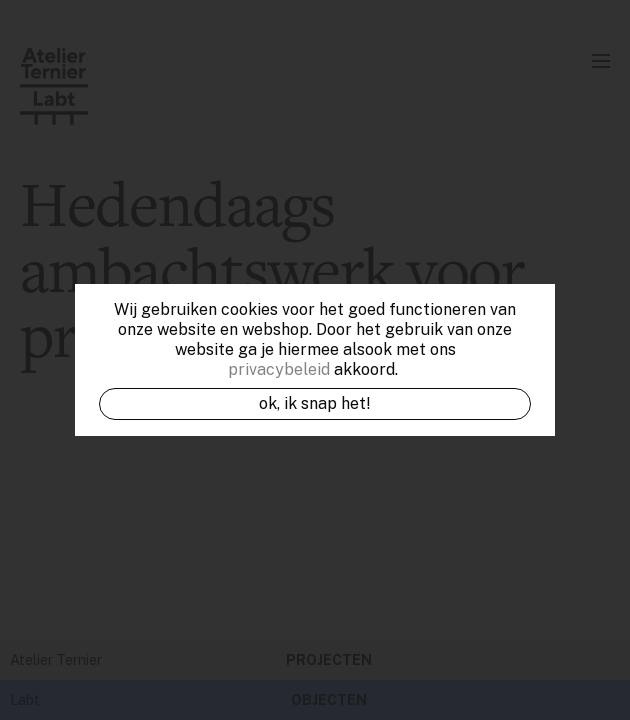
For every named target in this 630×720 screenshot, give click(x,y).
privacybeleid (279, 369)
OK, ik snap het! (315, 403)
